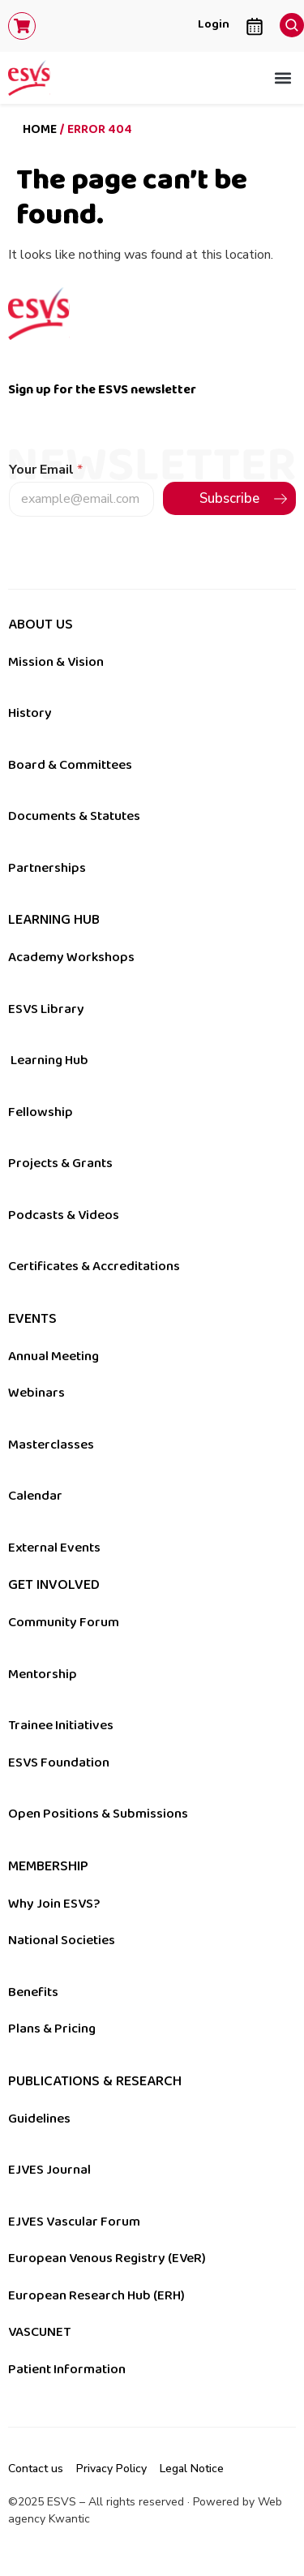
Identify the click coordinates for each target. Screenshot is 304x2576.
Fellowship (40, 1112)
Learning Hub (49, 1060)
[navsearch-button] (288, 21)
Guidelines (39, 2118)
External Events (54, 1547)
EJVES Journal (49, 2169)
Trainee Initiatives (60, 1725)
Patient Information (67, 2369)
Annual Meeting (53, 1356)
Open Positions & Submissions (98, 1813)
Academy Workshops (71, 957)
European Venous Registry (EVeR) (107, 2258)
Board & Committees (70, 764)
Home (40, 129)
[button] (282, 78)
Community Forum (63, 1622)
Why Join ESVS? (54, 1903)
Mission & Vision (56, 661)
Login (213, 24)
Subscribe (229, 498)
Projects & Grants (60, 1163)
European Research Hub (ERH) (96, 2295)
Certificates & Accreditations (94, 1266)
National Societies (61, 1940)
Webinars (36, 1392)
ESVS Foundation (58, 1762)
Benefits (33, 1992)
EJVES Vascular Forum (74, 2221)
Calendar (35, 1495)
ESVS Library (46, 1009)
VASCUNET (39, 2331)
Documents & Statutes (74, 815)
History (30, 712)
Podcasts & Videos (63, 1215)
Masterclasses (51, 1444)
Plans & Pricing (52, 2028)
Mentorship (42, 1674)
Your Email (46, 470)
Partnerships (47, 867)
